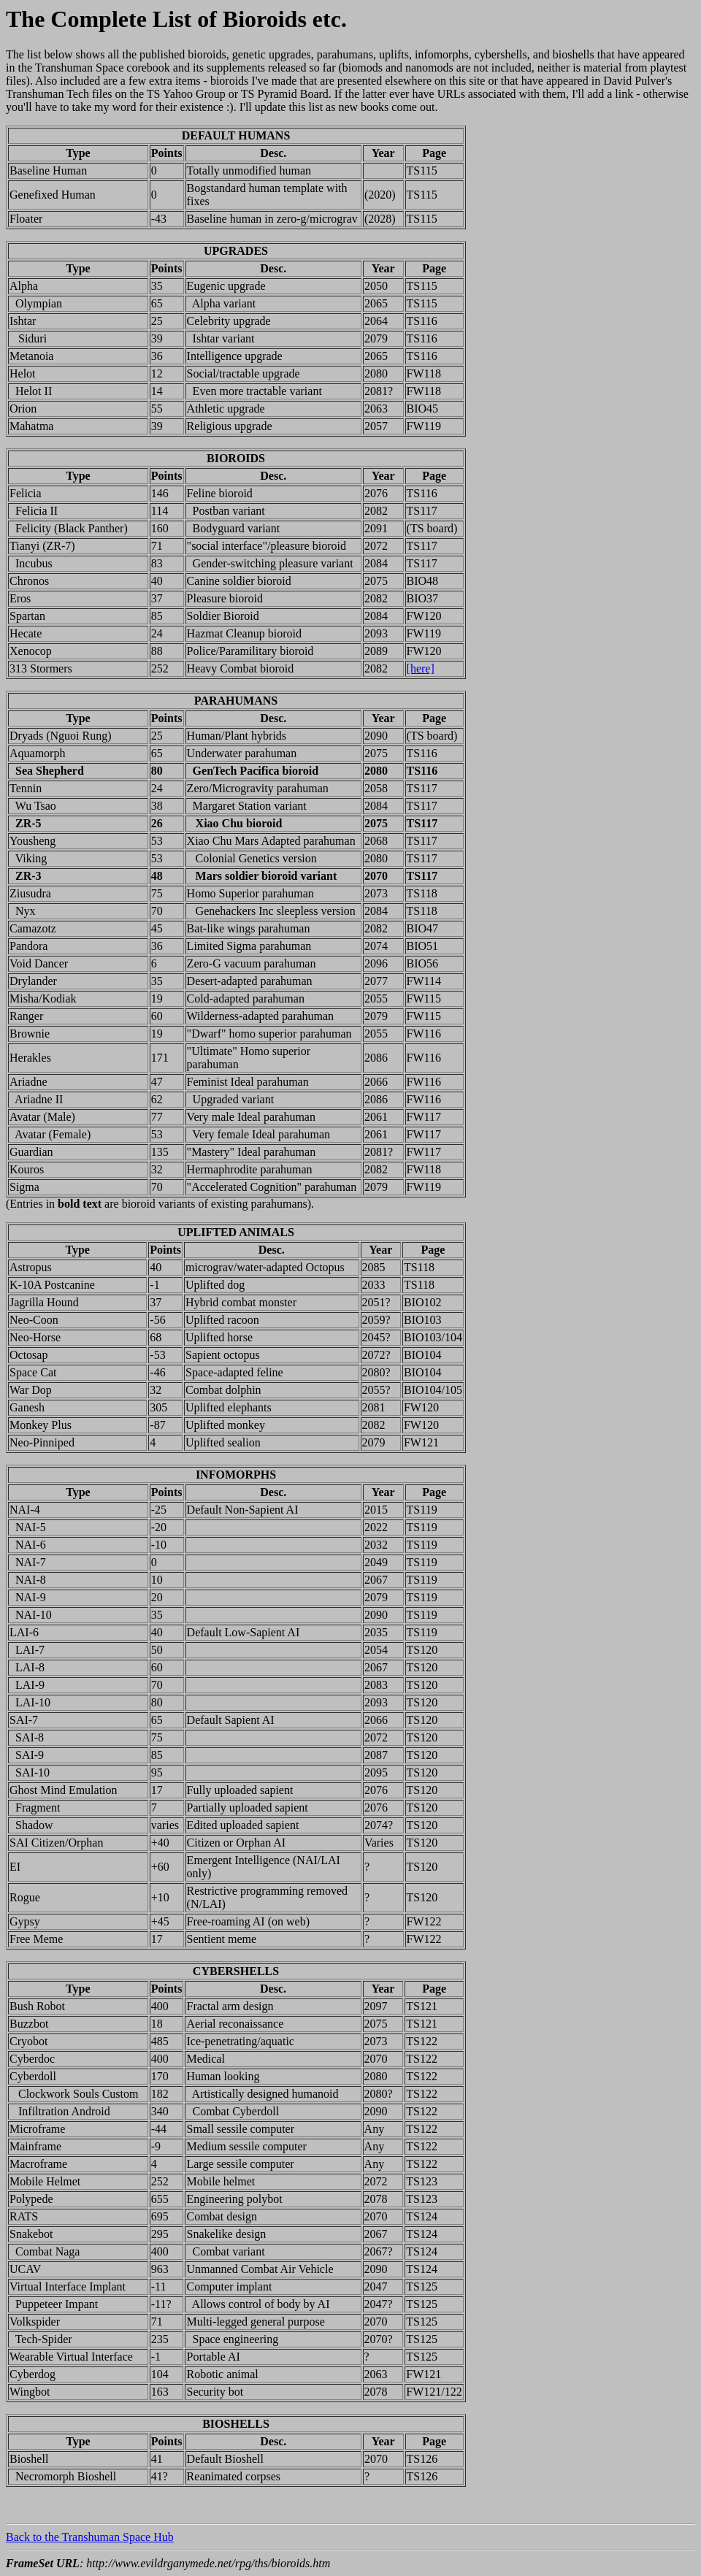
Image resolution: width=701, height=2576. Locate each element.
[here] (420, 668)
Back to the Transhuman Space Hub (90, 2537)
